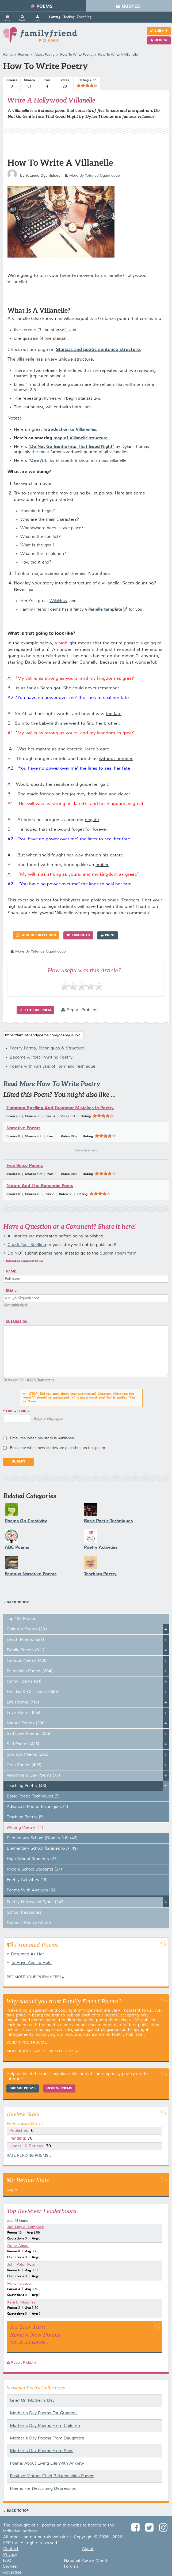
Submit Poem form (118, 1253)
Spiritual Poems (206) (27, 1754)
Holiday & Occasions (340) (32, 1692)
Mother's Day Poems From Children (45, 2426)
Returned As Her (27, 1954)
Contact (10, 2549)
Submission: (17, 1322)
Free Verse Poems (24, 1166)
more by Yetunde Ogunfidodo (92, 175)
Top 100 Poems (21, 1619)
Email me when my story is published (42, 1438)
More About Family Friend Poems (40, 2051)
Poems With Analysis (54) (32, 1890)
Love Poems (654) (24, 1713)
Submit (158, 31)
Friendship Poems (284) (29, 1671)
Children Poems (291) (28, 1629)
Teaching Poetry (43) (26, 1786)
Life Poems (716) (23, 1702)
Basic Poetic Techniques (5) (33, 1796)
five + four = (18, 1411)
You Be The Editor (27, 2342)
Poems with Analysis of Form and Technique (52, 1066)
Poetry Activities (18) (27, 1880)
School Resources (24, 1912)
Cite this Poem (35, 1010)
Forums (71, 2566)
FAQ (7, 2561)
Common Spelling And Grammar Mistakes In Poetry (60, 1108)
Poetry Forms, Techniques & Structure (47, 1048)
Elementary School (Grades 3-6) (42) (42, 1838)
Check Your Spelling (26, 1245)
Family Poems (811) (25, 1650)
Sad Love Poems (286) (28, 1734)
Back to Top (18, 1602)
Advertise (12, 2572)
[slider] (87, 85)
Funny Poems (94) (24, 1681)
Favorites (78, 935)
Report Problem (79, 1010)
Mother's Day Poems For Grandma (44, 2413)
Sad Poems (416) (23, 1744)
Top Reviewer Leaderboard (42, 2210)
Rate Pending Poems (27, 2156)
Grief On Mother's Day (32, 2401)
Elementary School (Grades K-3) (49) (42, 1848)
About (88, 2549)
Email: (11, 1291)
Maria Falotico (19, 2284)
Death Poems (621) (25, 1640)
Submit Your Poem (25, 2043)
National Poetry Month (29, 1923)
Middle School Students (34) (34, 1869)
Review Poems (59, 2088)
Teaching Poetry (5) (25, 1817)
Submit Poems (23, 2088)
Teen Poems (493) (24, 1765)
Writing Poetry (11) (25, 1828)
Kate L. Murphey (21, 2302)
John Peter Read (21, 2265)
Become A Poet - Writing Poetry (41, 1057)
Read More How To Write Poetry (52, 1083)
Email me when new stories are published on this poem (57, 1448)
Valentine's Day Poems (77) (33, 1775)
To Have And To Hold (31, 1963)
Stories (10, 2566)
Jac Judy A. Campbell (25, 2227)
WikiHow (58, 601)
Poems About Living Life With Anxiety (47, 2463)
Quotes (128, 6)
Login (11, 2190)
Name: (11, 1271)
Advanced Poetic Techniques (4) (37, 1807)
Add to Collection (36, 935)
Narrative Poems (23, 1128)
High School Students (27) (32, 1859)
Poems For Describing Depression (43, 2489)
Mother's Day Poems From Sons (41, 2451)
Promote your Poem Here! (34, 1977)
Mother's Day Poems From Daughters (47, 2438)
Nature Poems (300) (26, 1723)
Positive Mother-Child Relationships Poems (52, 2476)
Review (158, 40)
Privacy (10, 2555)
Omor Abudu (18, 2246)
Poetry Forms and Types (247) (36, 1902)
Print (108, 935)
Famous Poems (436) (27, 1661)
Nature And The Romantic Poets (39, 1186)
